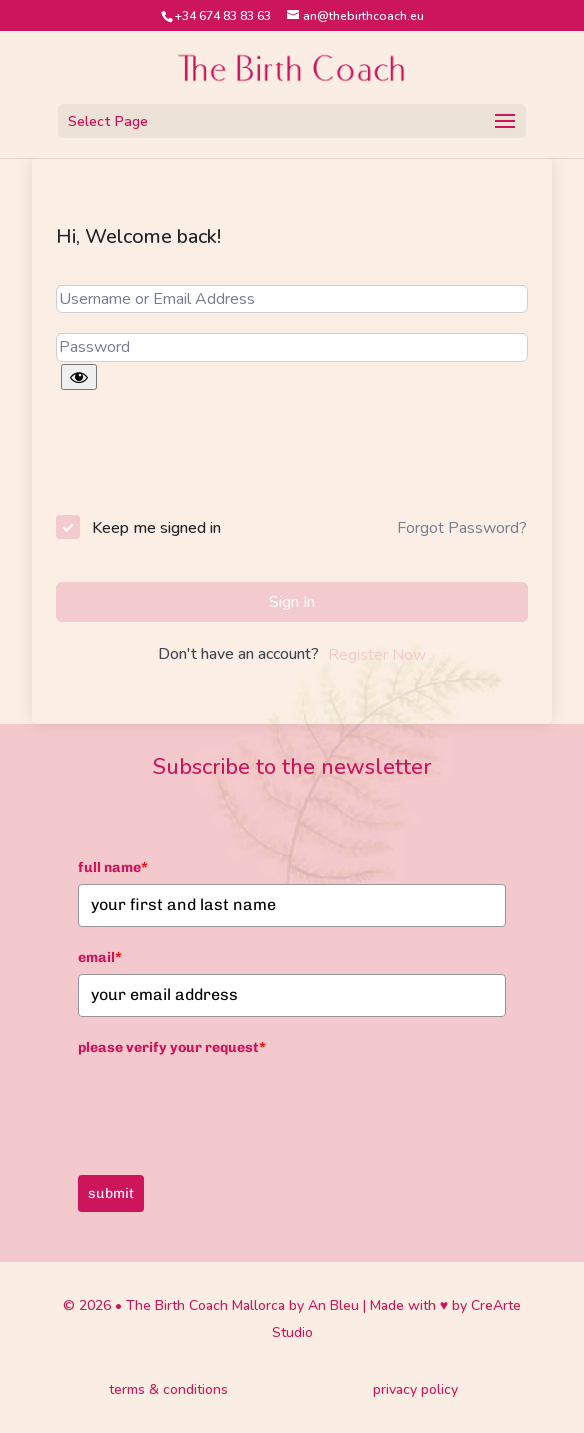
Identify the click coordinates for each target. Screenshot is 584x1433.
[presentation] (191, 456)
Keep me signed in (156, 528)
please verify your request (172, 1047)
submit (111, 1193)
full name (113, 867)
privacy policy (415, 1389)
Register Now (377, 655)
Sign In (292, 602)
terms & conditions (168, 1389)
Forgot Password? (462, 528)
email (100, 957)
